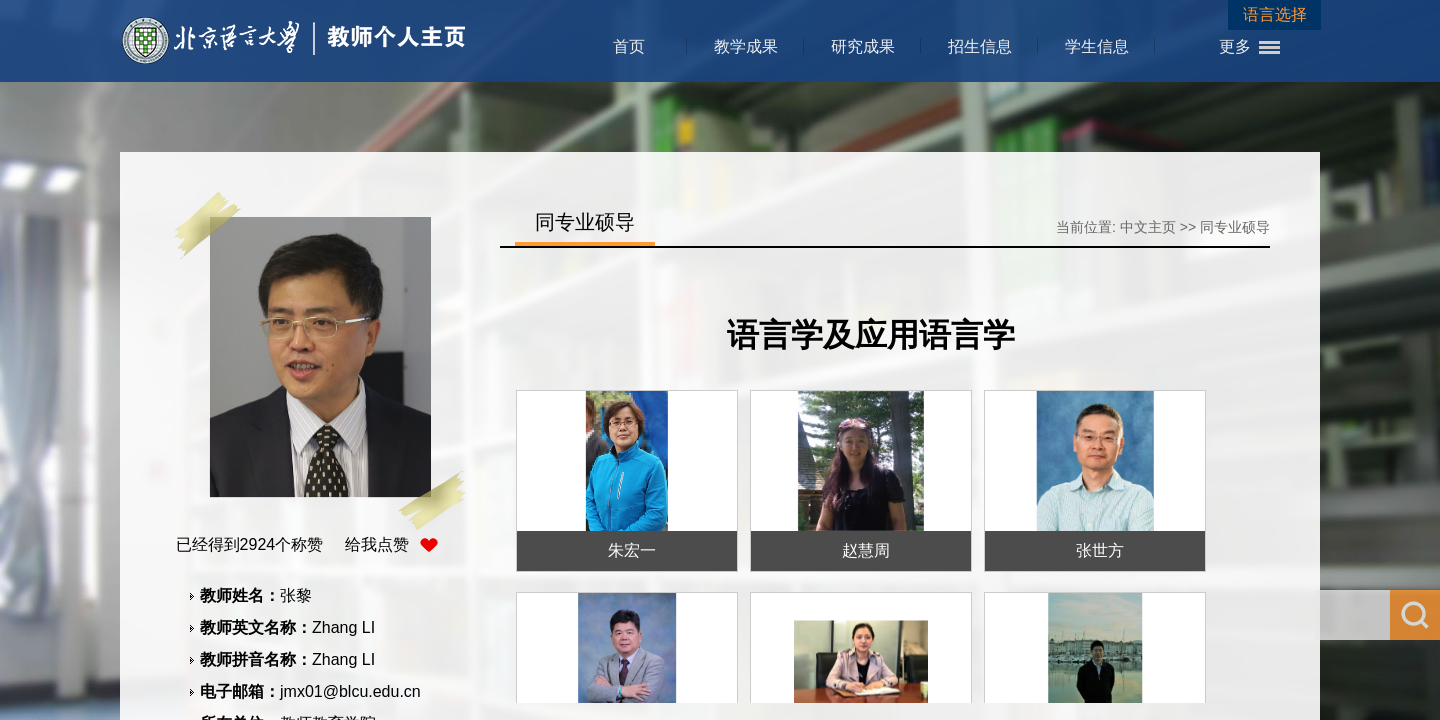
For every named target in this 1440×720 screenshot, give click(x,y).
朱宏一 (632, 550)
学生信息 (1097, 46)
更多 (1235, 46)
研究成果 (863, 46)
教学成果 (746, 46)
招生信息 (980, 46)
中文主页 (1148, 227)
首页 (629, 46)
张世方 (1100, 550)
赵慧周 (866, 550)
